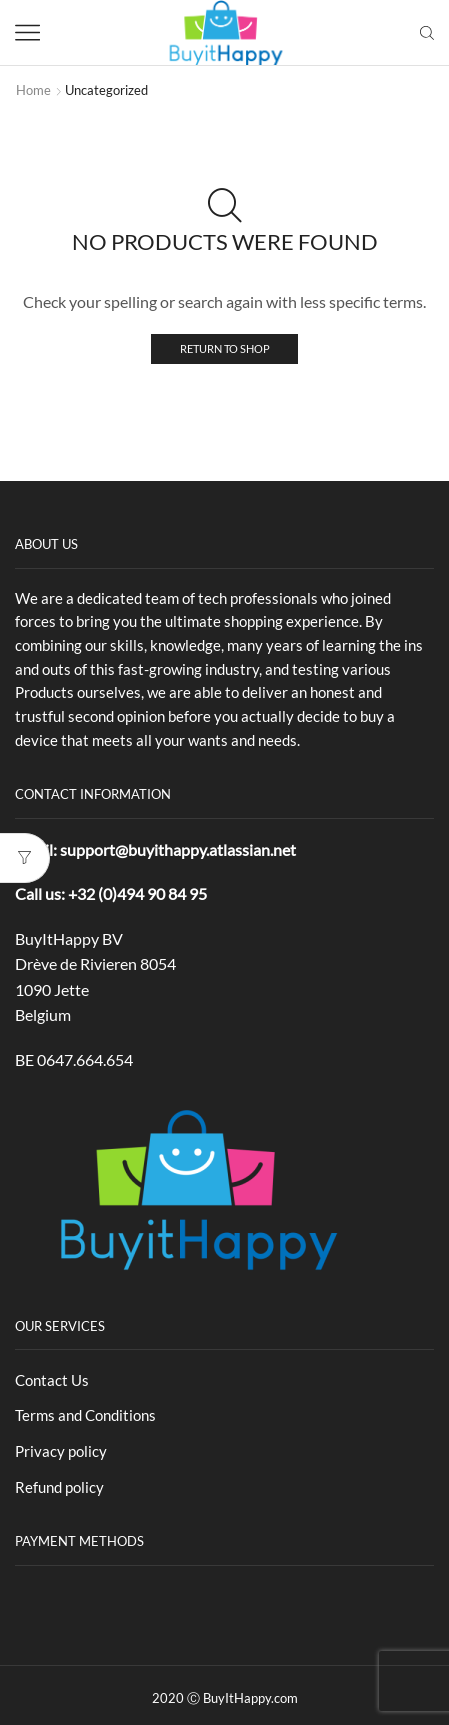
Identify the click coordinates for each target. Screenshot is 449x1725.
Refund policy (59, 1487)
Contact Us (52, 1380)
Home (33, 90)
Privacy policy (61, 1451)
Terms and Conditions (85, 1415)
